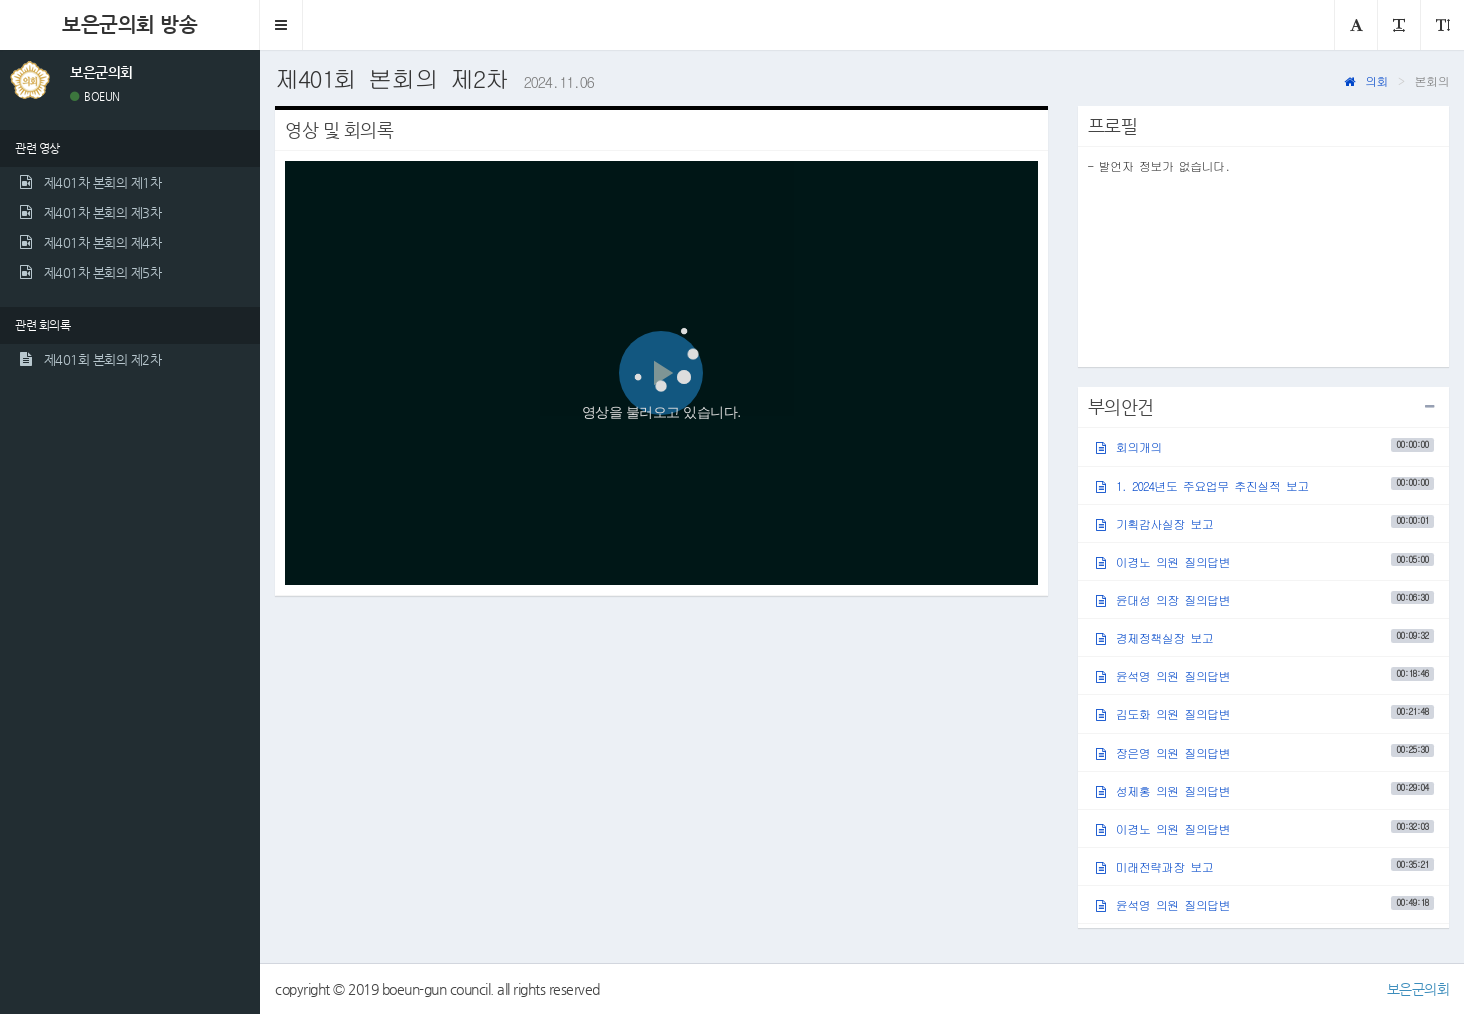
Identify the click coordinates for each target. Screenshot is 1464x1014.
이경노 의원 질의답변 (1265, 561)
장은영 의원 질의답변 (1265, 751)
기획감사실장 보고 (1265, 522)
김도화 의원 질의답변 (1265, 713)
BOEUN (95, 96)
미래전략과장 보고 (1265, 866)
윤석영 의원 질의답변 (1265, 675)
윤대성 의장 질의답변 (1265, 599)
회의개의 (1265, 446)
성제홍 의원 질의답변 (1265, 789)
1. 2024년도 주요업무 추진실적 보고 (1265, 484)
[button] (281, 25)
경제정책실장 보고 (1265, 637)
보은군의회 (1418, 989)
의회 (1366, 80)
